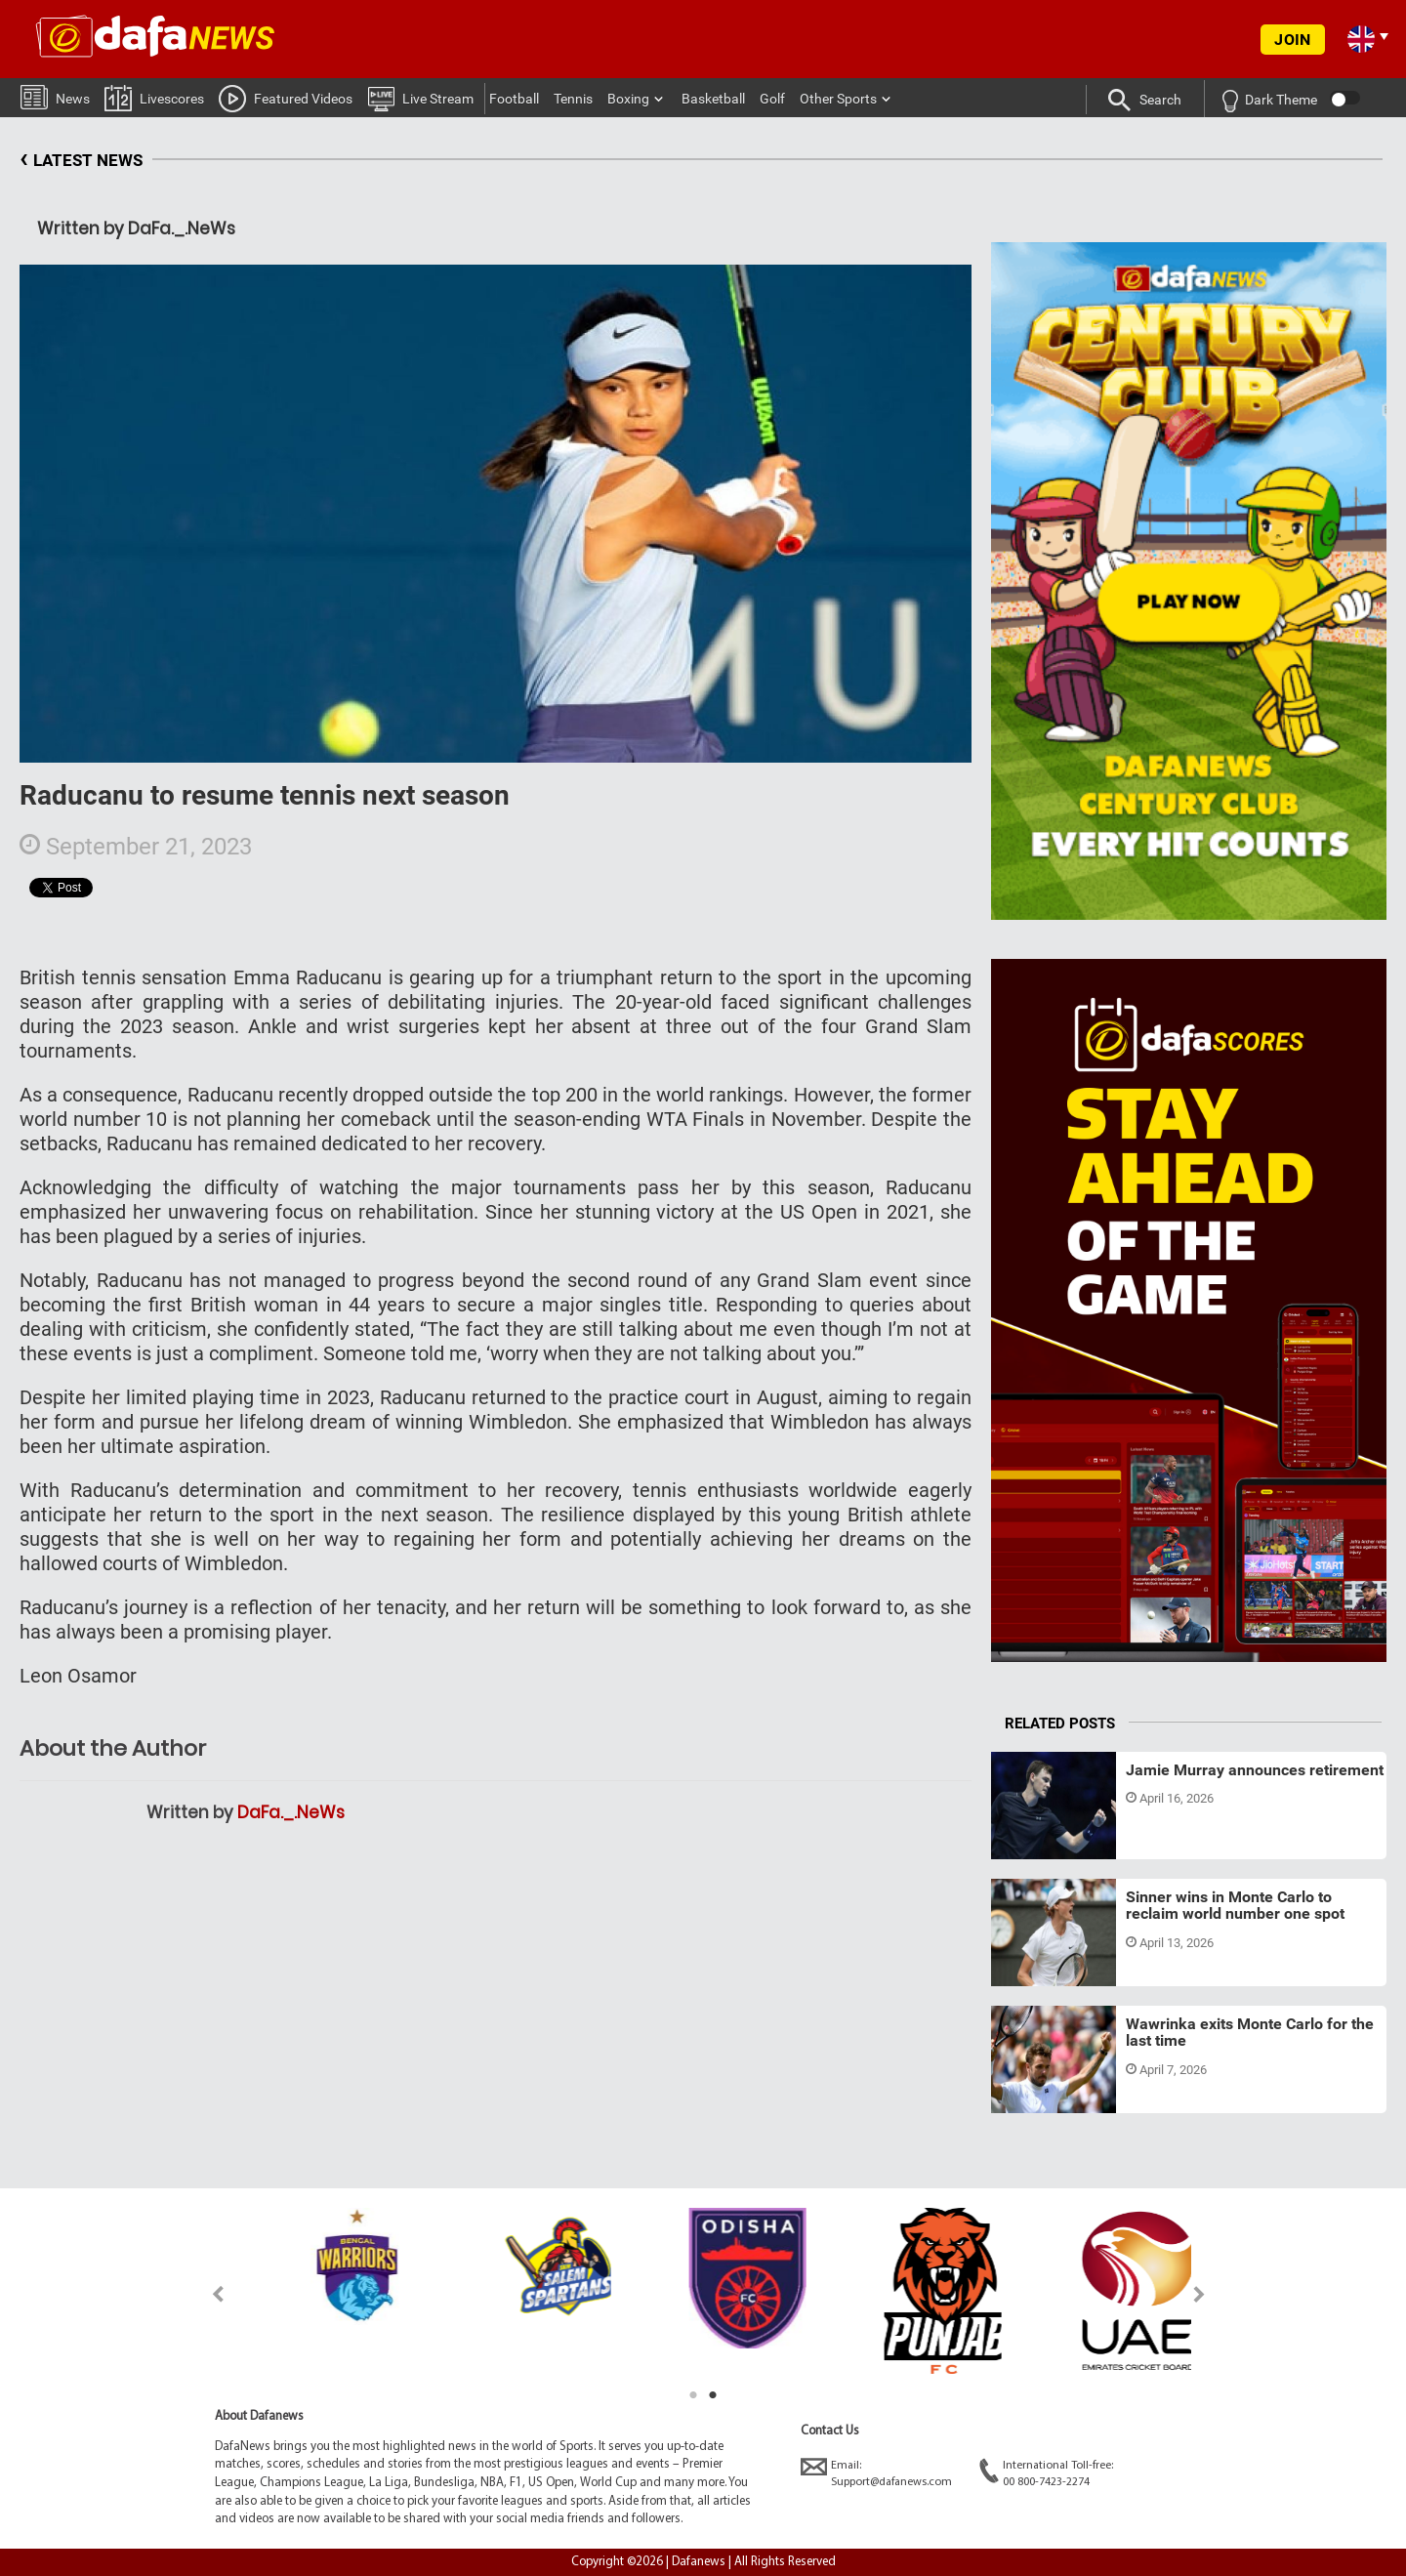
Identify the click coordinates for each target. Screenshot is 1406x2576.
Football (514, 98)
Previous (206, 2294)
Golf (772, 98)
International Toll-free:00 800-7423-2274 (1046, 2473)
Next (1199, 2294)
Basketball (713, 98)
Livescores (154, 97)
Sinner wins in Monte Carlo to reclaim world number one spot (1235, 1906)
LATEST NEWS (81, 161)
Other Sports (838, 98)
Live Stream (420, 97)
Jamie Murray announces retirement (1255, 1770)
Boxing (628, 98)
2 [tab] (713, 2395)
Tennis (573, 98)
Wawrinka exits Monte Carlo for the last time (1250, 2033)
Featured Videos (285, 97)
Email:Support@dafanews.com (876, 2473)
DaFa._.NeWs (291, 1812)
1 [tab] (693, 2395)
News (55, 96)
